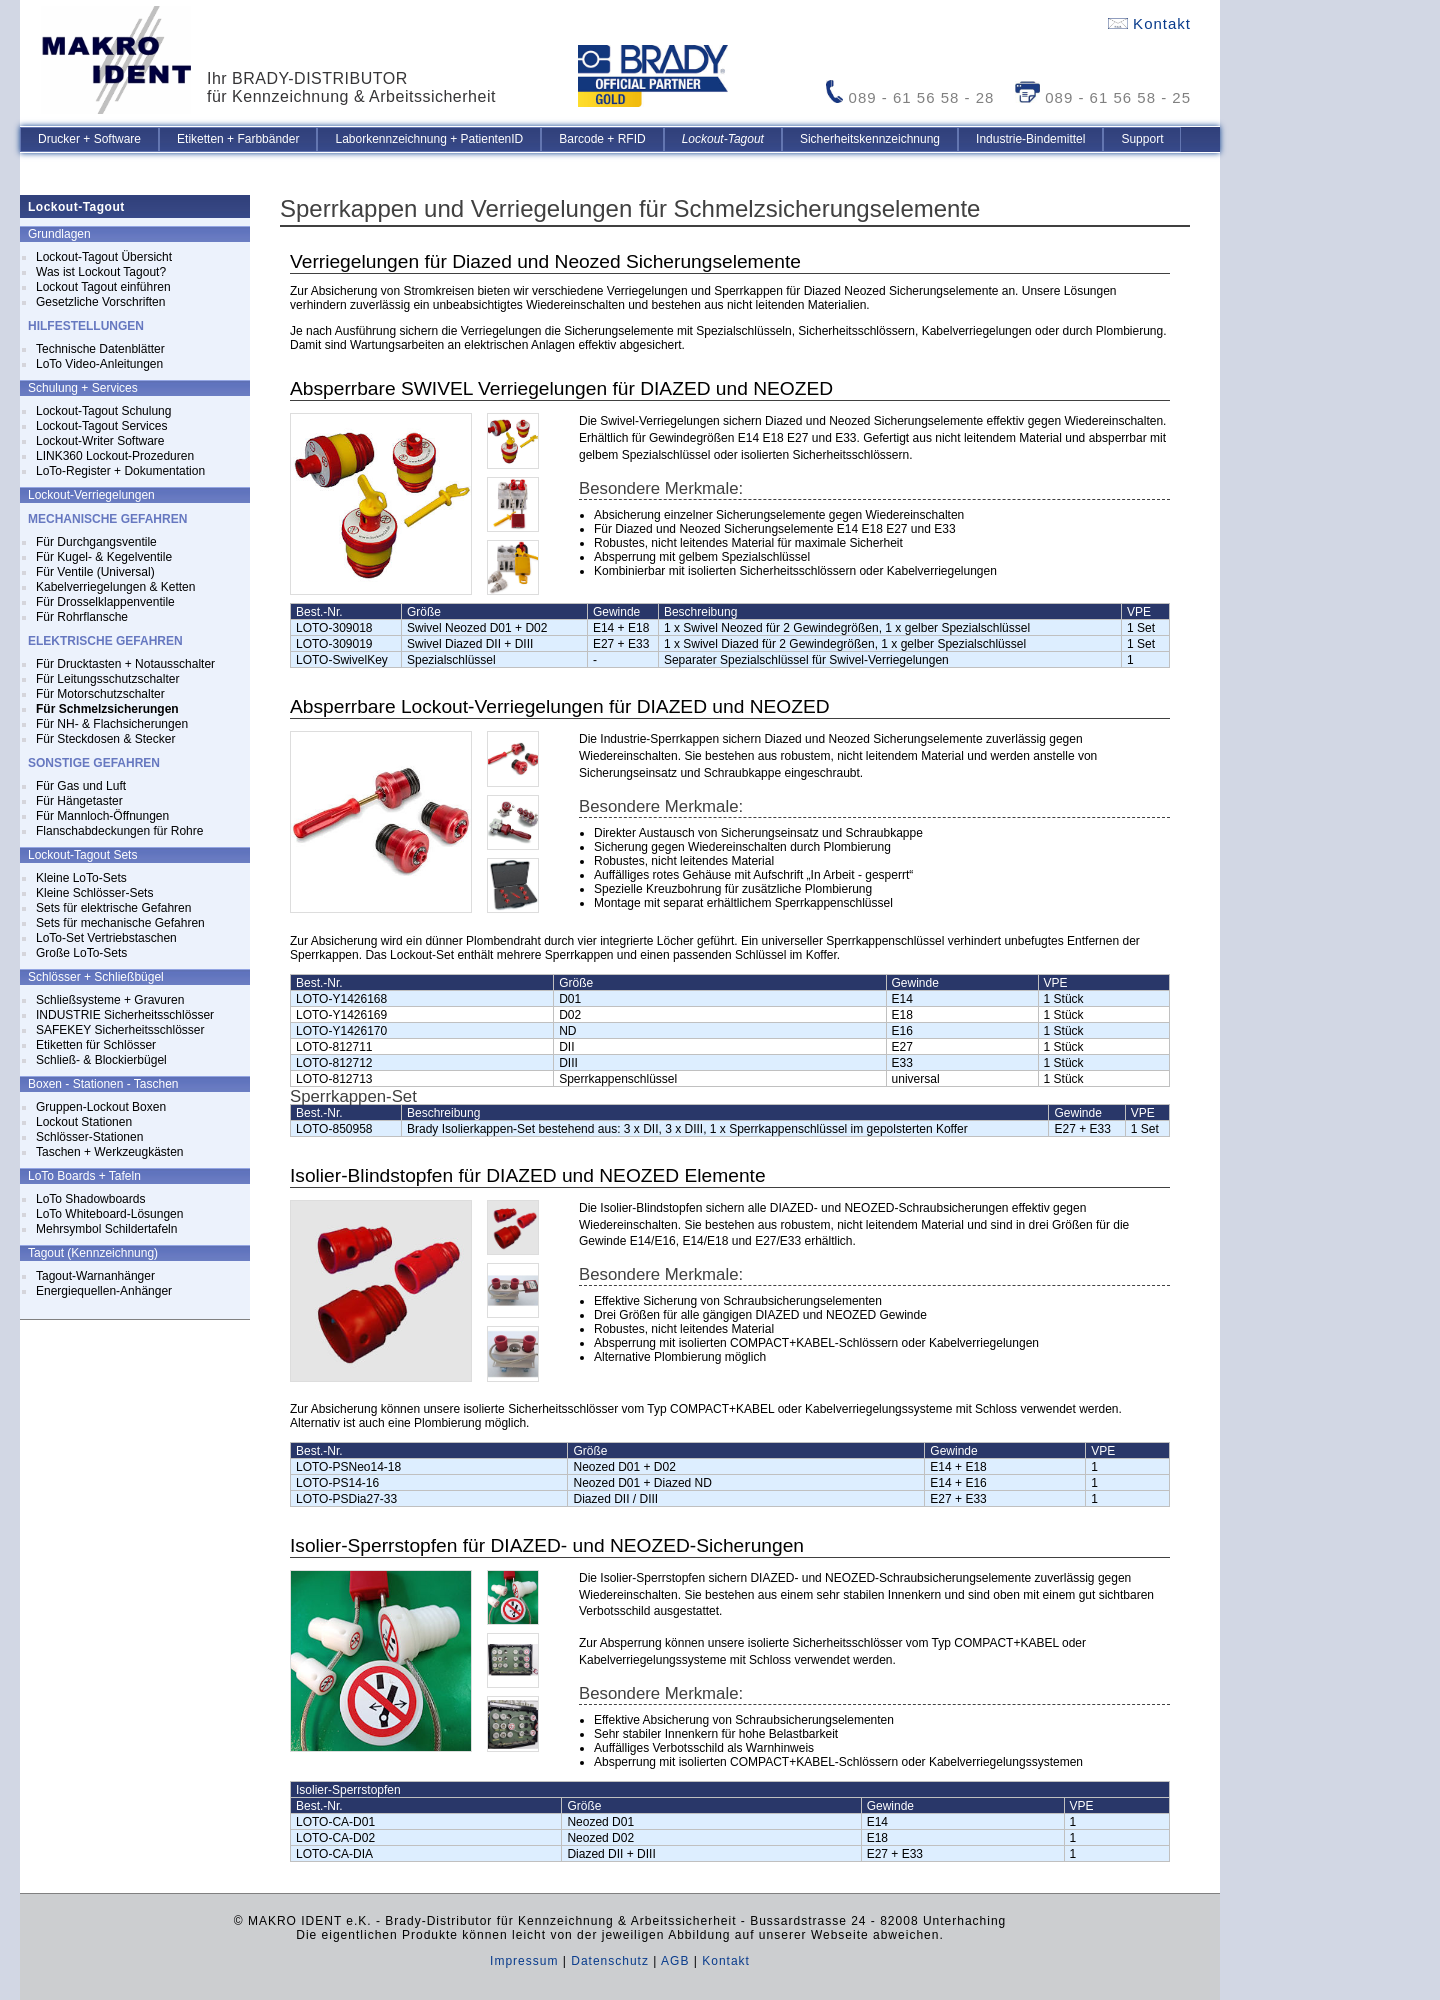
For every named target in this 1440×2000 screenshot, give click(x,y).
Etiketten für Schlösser (96, 1045)
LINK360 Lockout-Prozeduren (115, 456)
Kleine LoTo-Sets (81, 878)
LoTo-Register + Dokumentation (120, 471)
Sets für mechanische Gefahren (120, 923)
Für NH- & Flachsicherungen (112, 724)
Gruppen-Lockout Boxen (101, 1107)
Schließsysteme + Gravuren (110, 1000)
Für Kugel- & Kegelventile (104, 557)
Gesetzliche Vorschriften (100, 302)
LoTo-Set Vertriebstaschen (106, 938)
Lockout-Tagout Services (101, 426)
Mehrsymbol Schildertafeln (106, 1229)
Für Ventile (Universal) (95, 572)
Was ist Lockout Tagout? (101, 272)
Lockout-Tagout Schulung (103, 411)
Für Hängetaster (79, 801)
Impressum (524, 1961)
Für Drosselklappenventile (105, 602)
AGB (675, 1961)
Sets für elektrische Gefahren (113, 908)
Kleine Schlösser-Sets (94, 893)
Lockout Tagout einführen (103, 287)
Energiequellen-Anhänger (104, 1291)
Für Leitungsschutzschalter (107, 679)
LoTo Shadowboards (90, 1199)
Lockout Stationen (84, 1122)
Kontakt (1149, 23)
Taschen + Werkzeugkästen (110, 1152)
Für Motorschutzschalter (100, 694)
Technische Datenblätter (100, 349)
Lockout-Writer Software (100, 441)
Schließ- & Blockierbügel (101, 1060)
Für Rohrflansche (82, 617)
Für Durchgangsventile (96, 542)
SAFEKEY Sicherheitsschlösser (120, 1030)
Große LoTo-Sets (81, 953)
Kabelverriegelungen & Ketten (115, 587)
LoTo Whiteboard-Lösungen (109, 1214)
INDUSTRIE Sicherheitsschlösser (125, 1015)
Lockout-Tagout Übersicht (104, 257)
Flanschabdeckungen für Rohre (119, 831)
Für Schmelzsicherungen (107, 709)
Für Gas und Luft (81, 786)
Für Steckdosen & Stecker (105, 739)
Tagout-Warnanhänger (95, 1276)
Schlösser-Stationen (89, 1137)
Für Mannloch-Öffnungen (102, 816)
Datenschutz (610, 1961)
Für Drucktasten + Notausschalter (125, 664)
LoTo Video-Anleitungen (99, 364)
